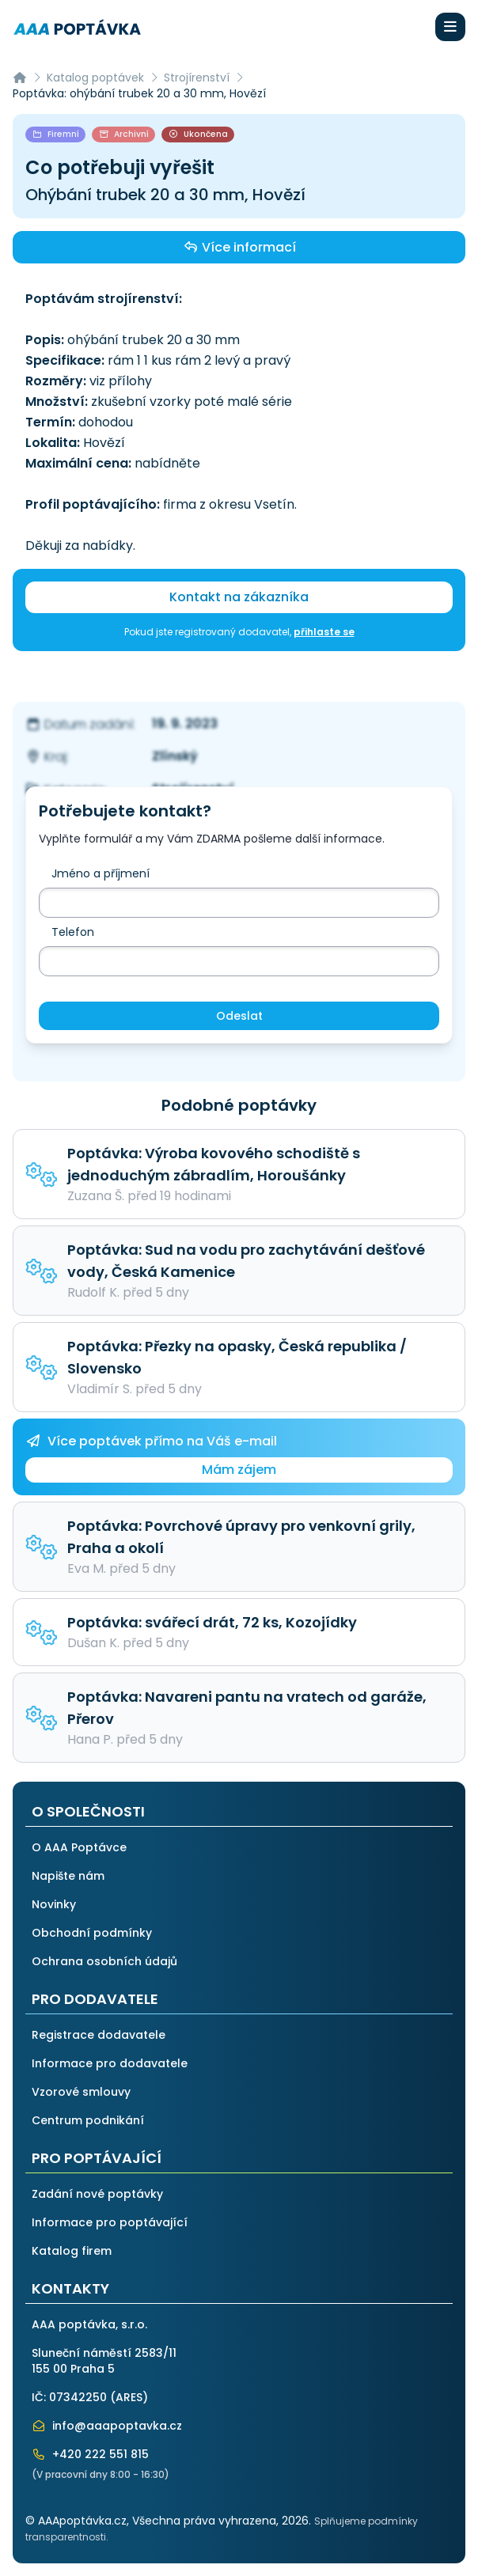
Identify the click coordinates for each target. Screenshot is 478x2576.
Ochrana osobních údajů (104, 1961)
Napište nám (68, 1876)
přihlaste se (324, 631)
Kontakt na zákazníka (239, 597)
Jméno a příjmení (100, 873)
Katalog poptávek (95, 77)
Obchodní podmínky (92, 1933)
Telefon (72, 932)
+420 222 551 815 (90, 2454)
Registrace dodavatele (98, 2035)
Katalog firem (72, 2251)
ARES (129, 2397)
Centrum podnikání (88, 2120)
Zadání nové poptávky (97, 2194)
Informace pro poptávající (110, 2222)
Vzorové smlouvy (81, 2092)
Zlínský (175, 756)
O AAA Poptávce (79, 1847)
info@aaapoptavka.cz (107, 2426)
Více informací (239, 246)
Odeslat (239, 1016)
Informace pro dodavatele (110, 2063)
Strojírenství (197, 77)
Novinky (54, 1904)
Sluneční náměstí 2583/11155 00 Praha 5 (104, 2361)
